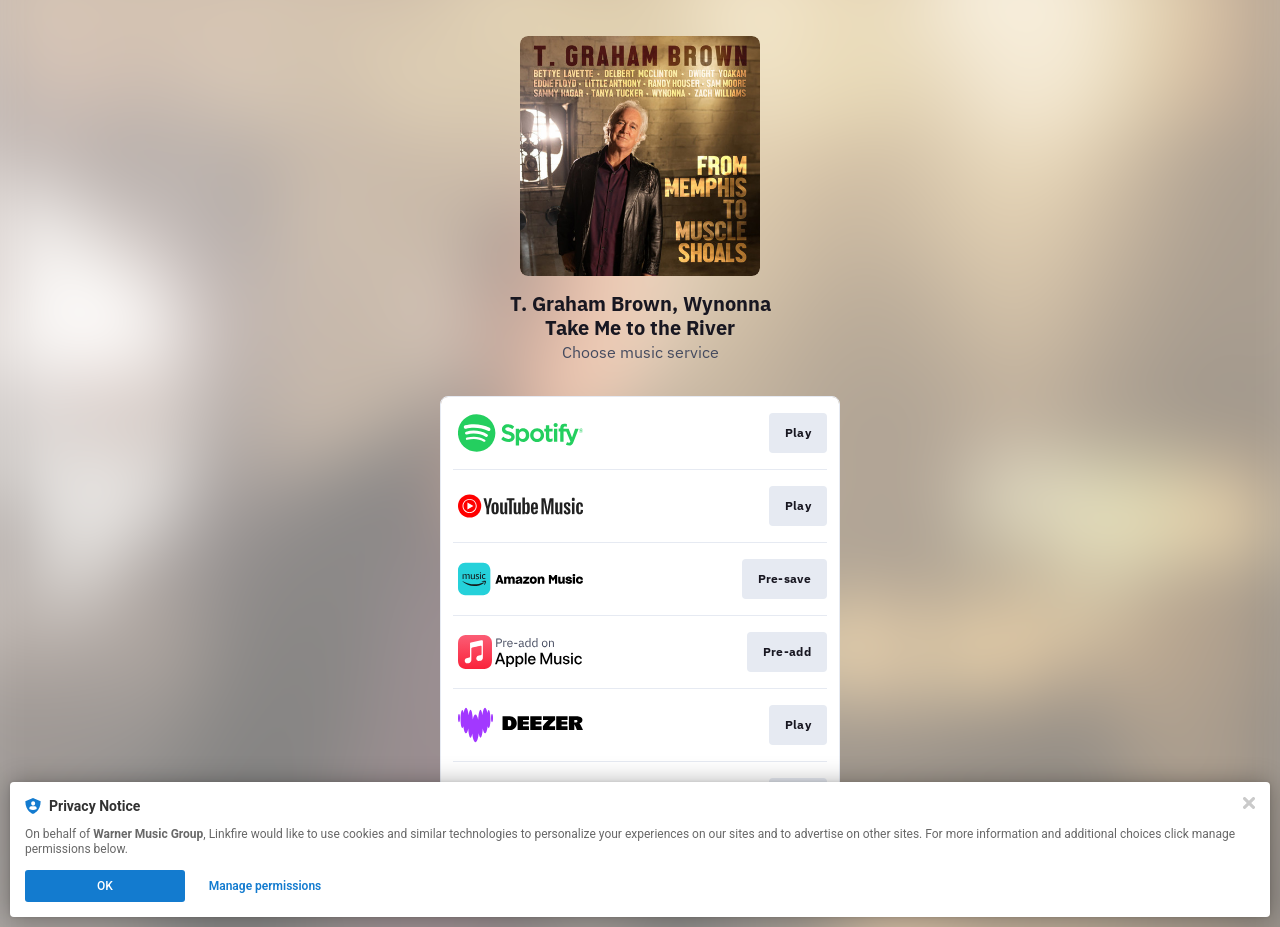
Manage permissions (265, 886)
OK (105, 886)
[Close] (1249, 803)
